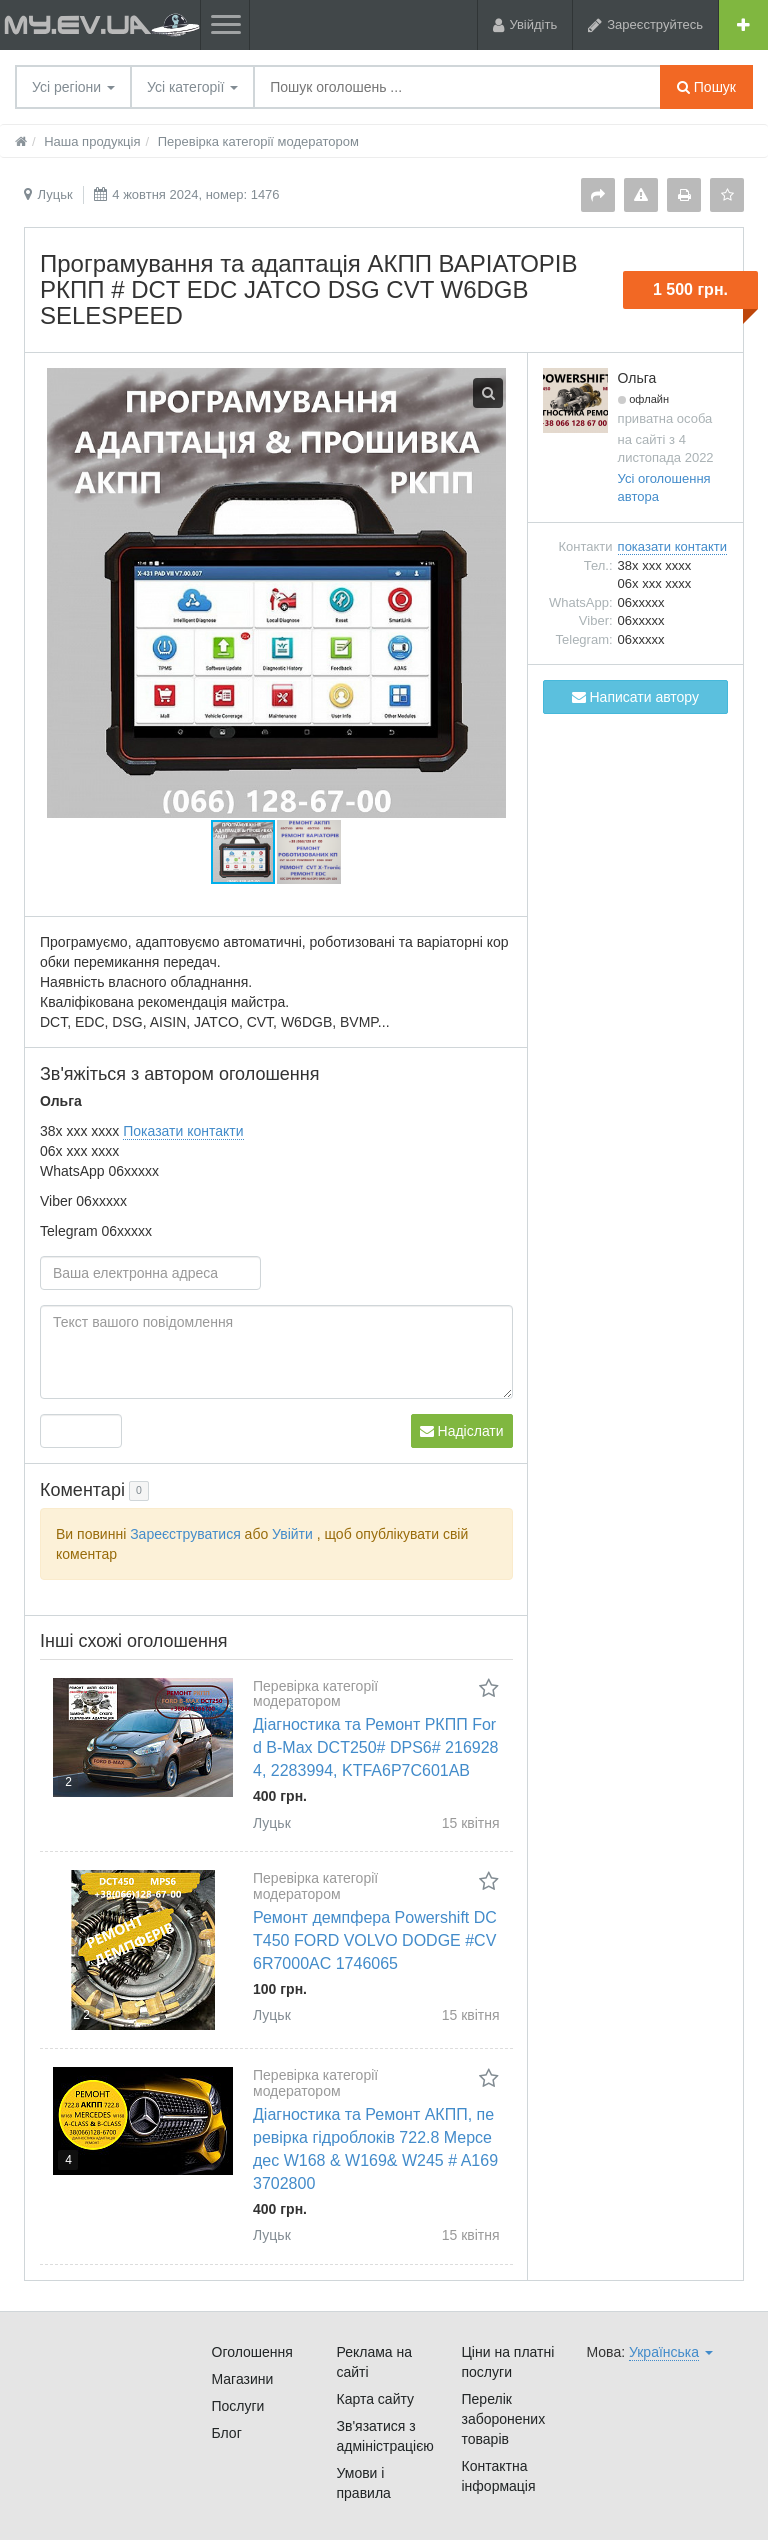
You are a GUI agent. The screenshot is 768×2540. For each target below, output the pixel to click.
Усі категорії (192, 87)
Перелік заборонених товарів (504, 2419)
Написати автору (635, 697)
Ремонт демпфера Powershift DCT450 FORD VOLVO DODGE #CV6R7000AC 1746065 (375, 1940)
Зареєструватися (185, 1534)
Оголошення (252, 2352)
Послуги (238, 2406)
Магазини (243, 2379)
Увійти (292, 1534)
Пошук (706, 87)
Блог (227, 2433)
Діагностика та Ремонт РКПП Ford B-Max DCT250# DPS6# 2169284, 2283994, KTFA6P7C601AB (375, 1747)
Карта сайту (376, 2399)
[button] (309, 852)
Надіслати (462, 1431)
